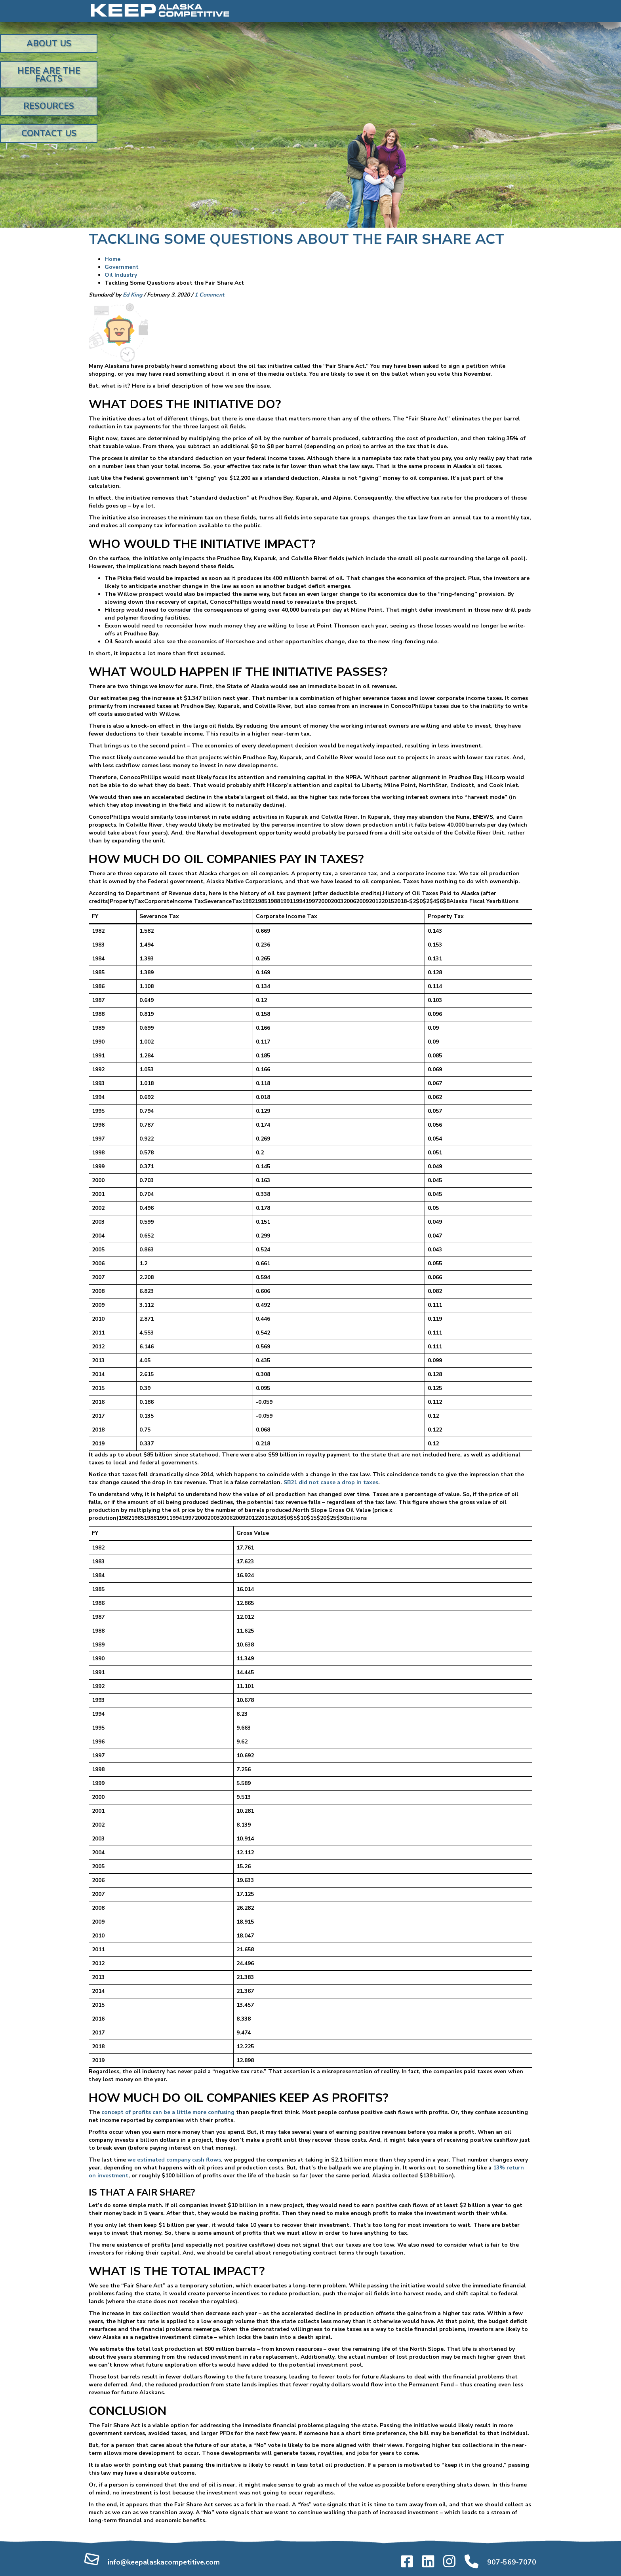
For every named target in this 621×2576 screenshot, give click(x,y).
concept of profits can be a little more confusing (167, 2112)
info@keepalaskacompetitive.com (164, 2562)
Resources (48, 106)
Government (122, 267)
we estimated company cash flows (173, 2159)
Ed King (132, 294)
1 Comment (209, 294)
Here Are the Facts (48, 74)
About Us (49, 43)
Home (112, 259)
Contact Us (48, 133)
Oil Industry (121, 275)
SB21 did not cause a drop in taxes (330, 1482)
